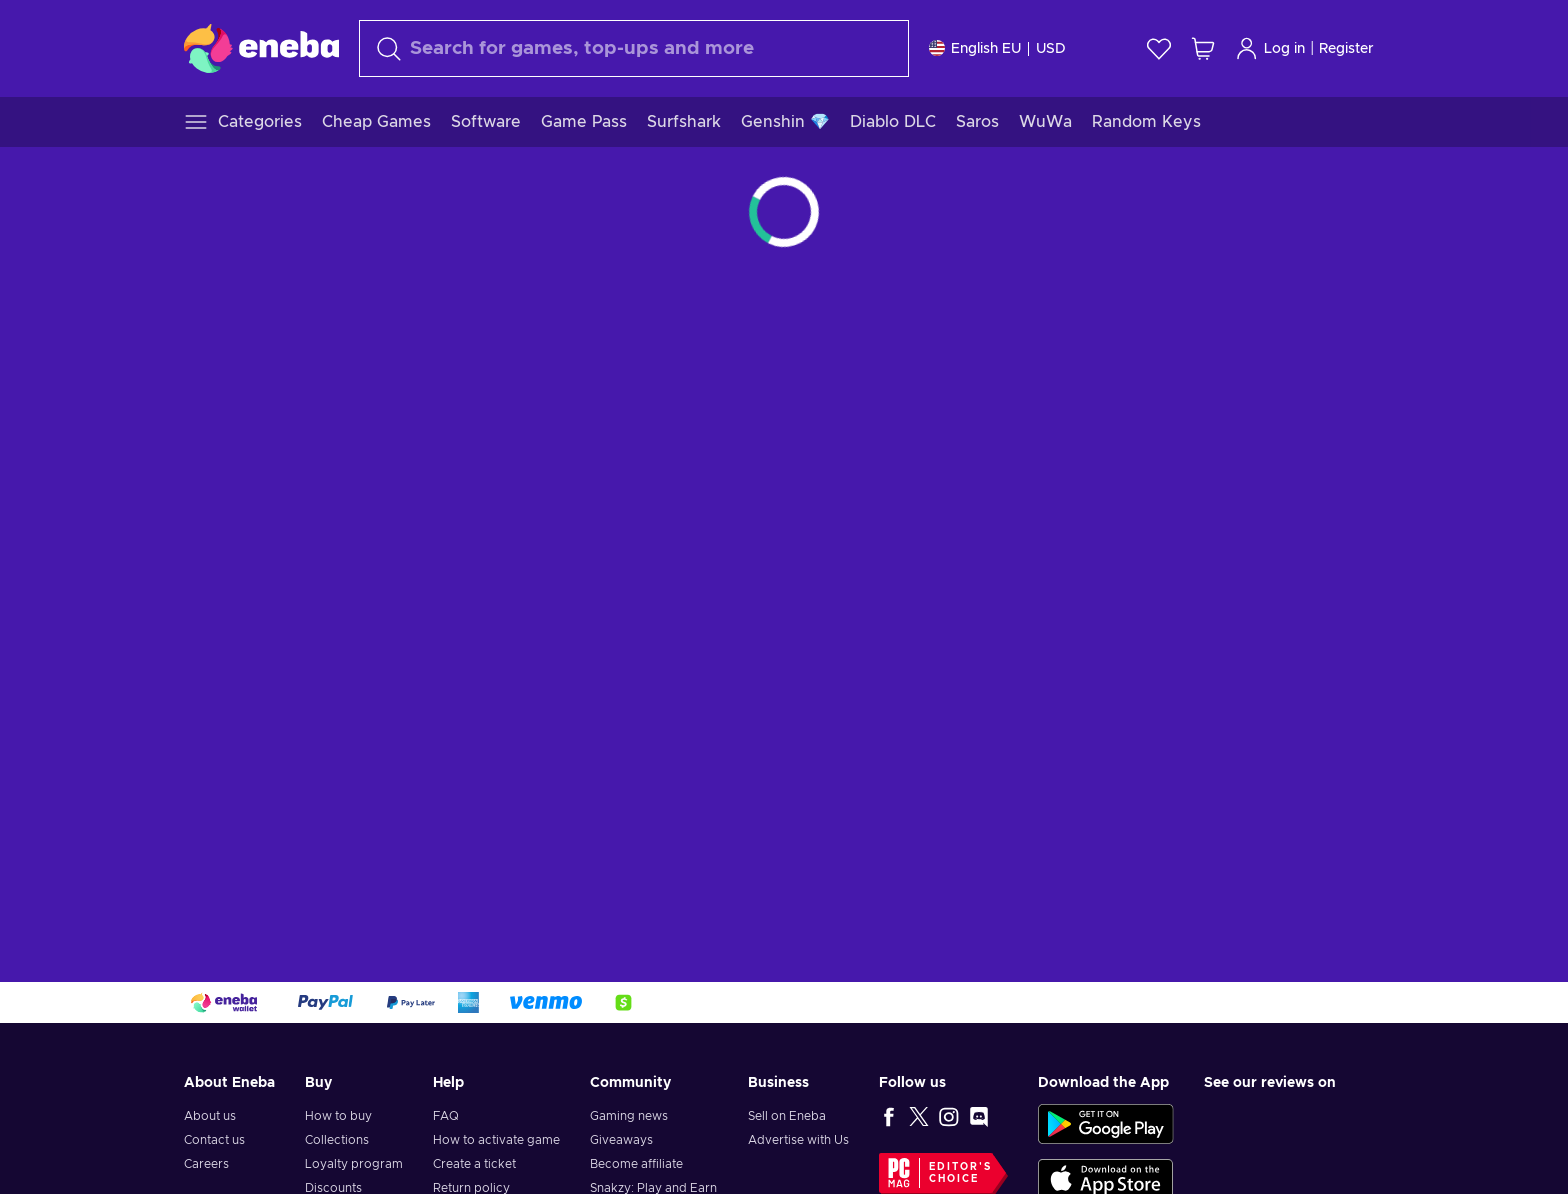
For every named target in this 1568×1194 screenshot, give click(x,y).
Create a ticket (474, 1164)
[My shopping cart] (1203, 48)
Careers (206, 1164)
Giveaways (621, 1140)
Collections (337, 1140)
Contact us (214, 1140)
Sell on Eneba (787, 1116)
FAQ (446, 1116)
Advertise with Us (798, 1140)
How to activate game (496, 1140)
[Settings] (997, 48)
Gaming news (629, 1116)
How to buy (338, 1116)
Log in (1270, 48)
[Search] (634, 48)
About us (210, 1116)
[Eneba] (261, 48)
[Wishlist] (1159, 48)
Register (1346, 49)
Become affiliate (636, 1164)
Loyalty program (354, 1164)
